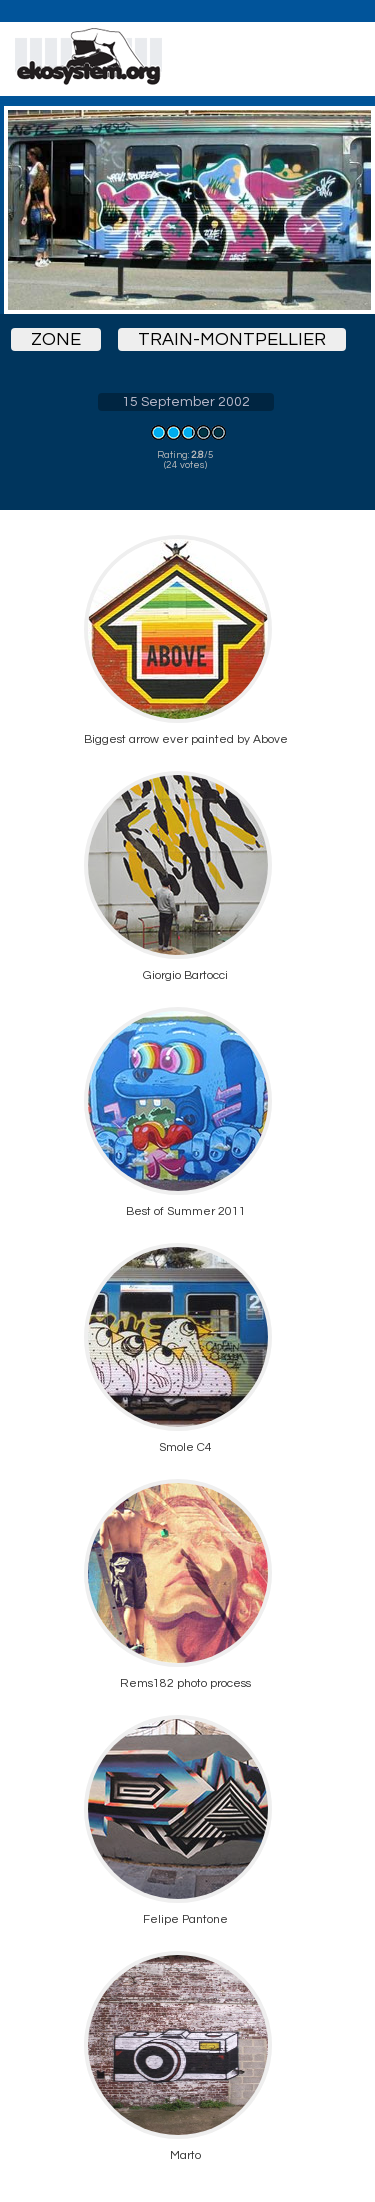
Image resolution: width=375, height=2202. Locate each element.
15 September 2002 (186, 402)
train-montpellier (232, 339)
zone (56, 339)
